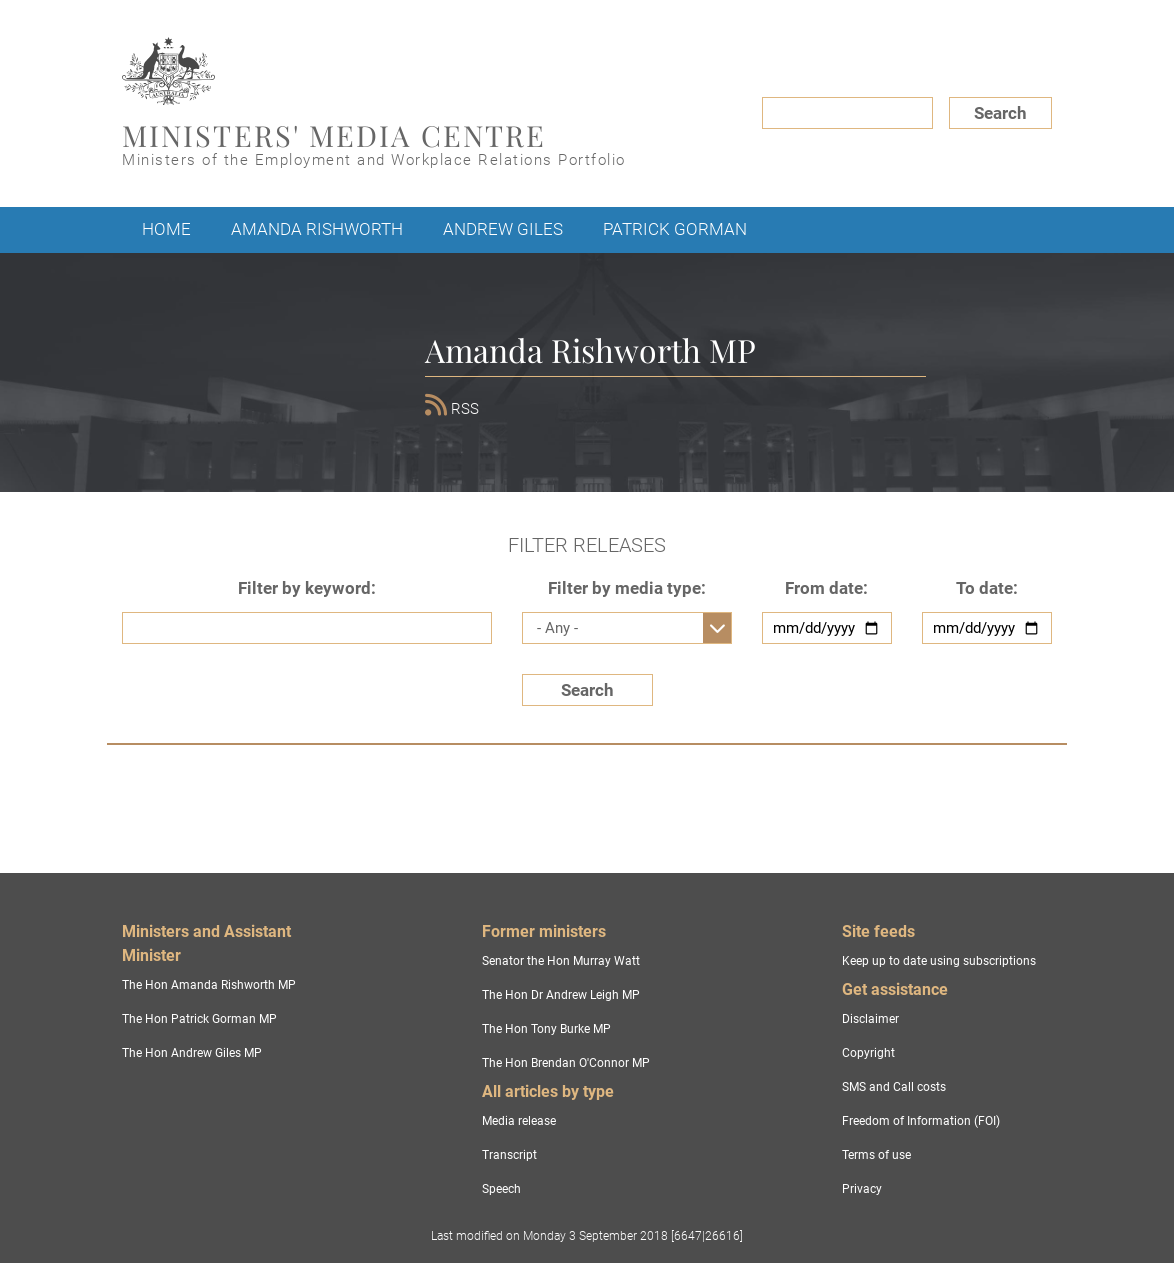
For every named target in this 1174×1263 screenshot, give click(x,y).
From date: (826, 588)
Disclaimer (870, 1019)
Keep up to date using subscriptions (939, 961)
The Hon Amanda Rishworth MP (209, 985)
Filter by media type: (627, 588)
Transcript (509, 1155)
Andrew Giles (503, 229)
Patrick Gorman (675, 229)
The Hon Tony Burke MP (546, 1029)
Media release (519, 1121)
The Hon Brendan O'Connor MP (566, 1063)
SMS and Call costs (894, 1087)
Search (1000, 113)
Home (166, 229)
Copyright (868, 1053)
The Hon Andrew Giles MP (192, 1053)
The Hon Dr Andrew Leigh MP (561, 995)
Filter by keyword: (307, 588)
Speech (501, 1189)
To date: (987, 588)
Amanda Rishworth (317, 229)
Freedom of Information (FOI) (921, 1121)
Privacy (862, 1189)
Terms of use (876, 1155)
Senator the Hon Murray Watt (561, 961)
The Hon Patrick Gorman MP (199, 1019)
